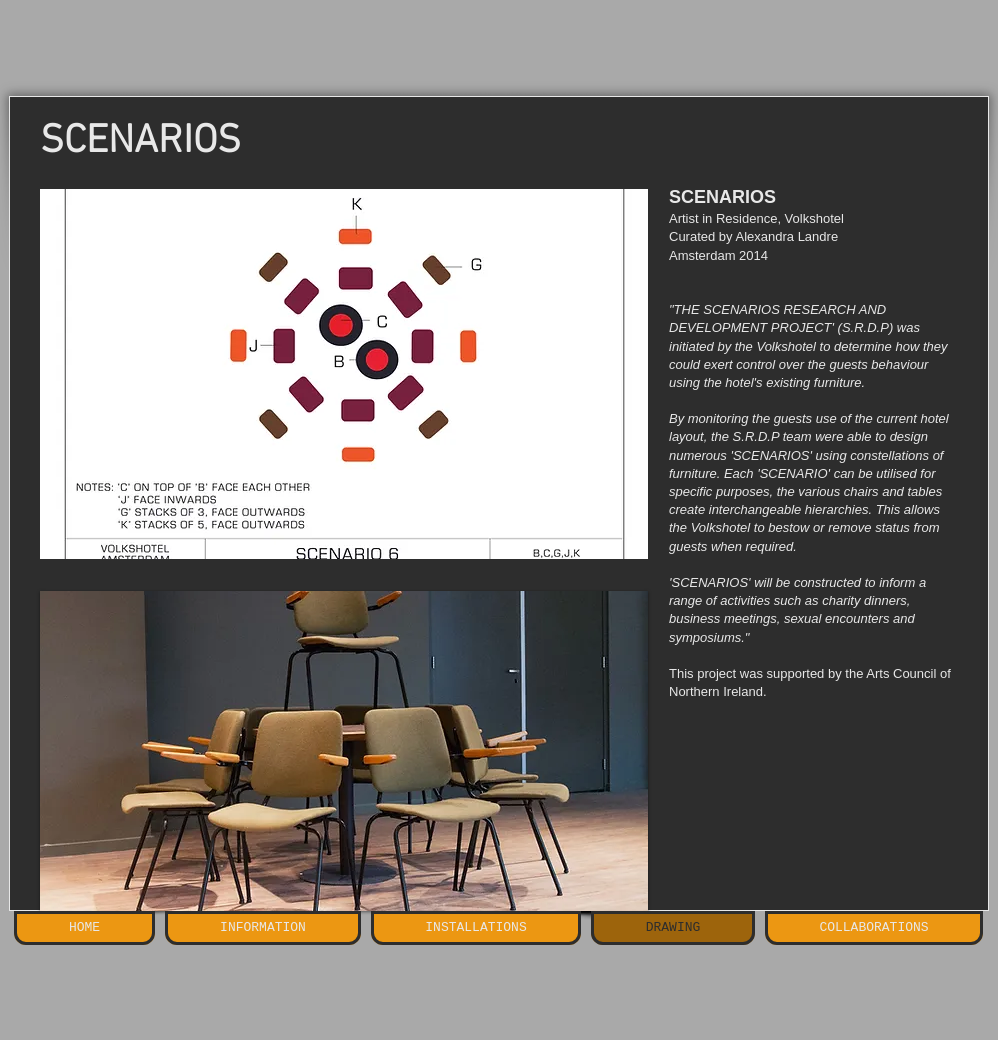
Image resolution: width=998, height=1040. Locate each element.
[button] (344, 374)
